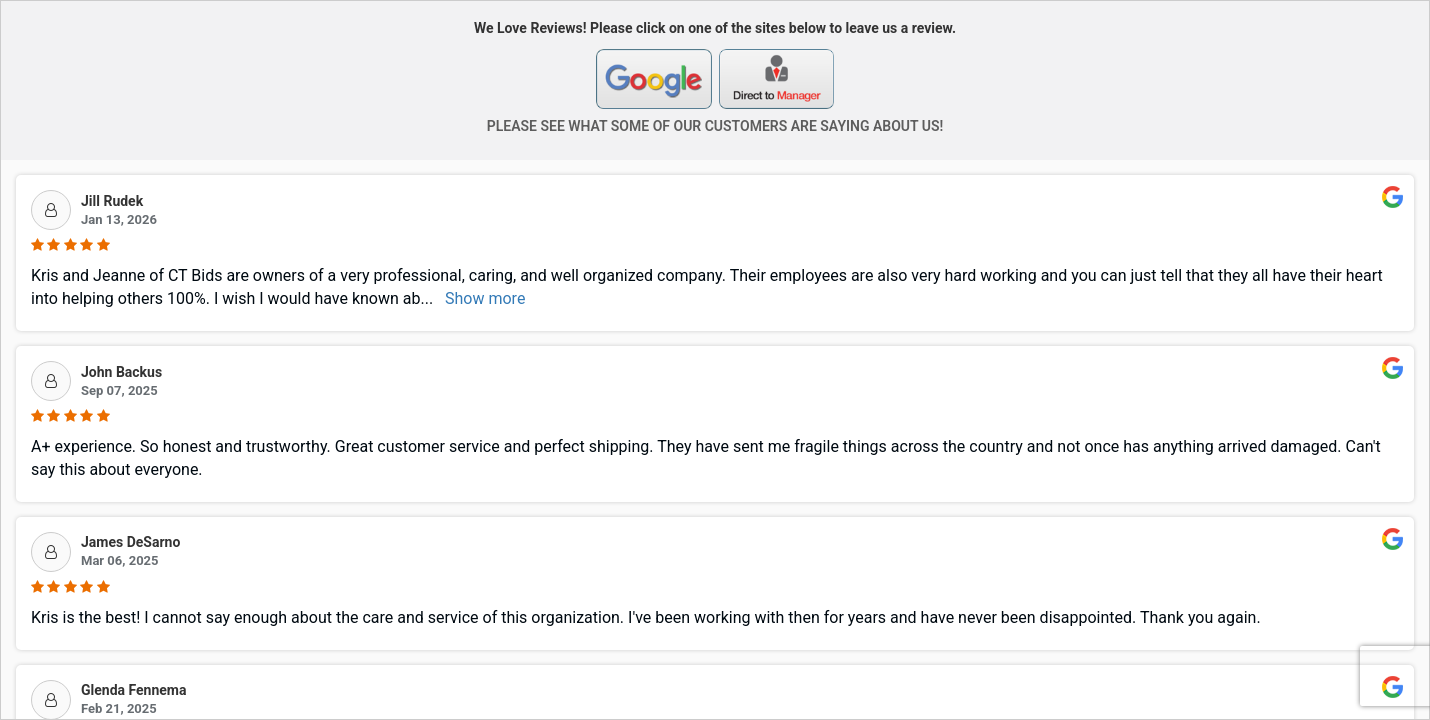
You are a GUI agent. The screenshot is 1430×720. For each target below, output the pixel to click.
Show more (485, 298)
